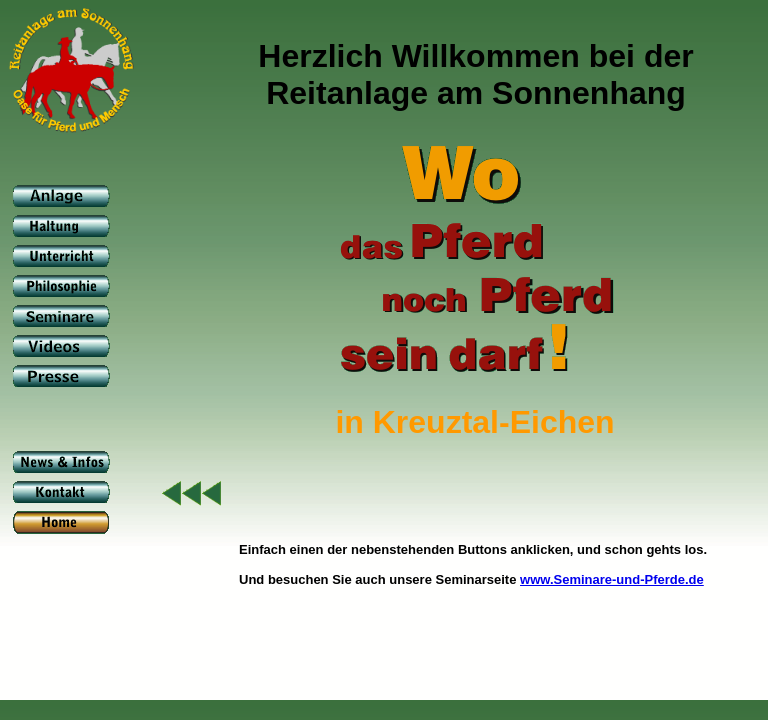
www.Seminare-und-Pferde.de (612, 579)
